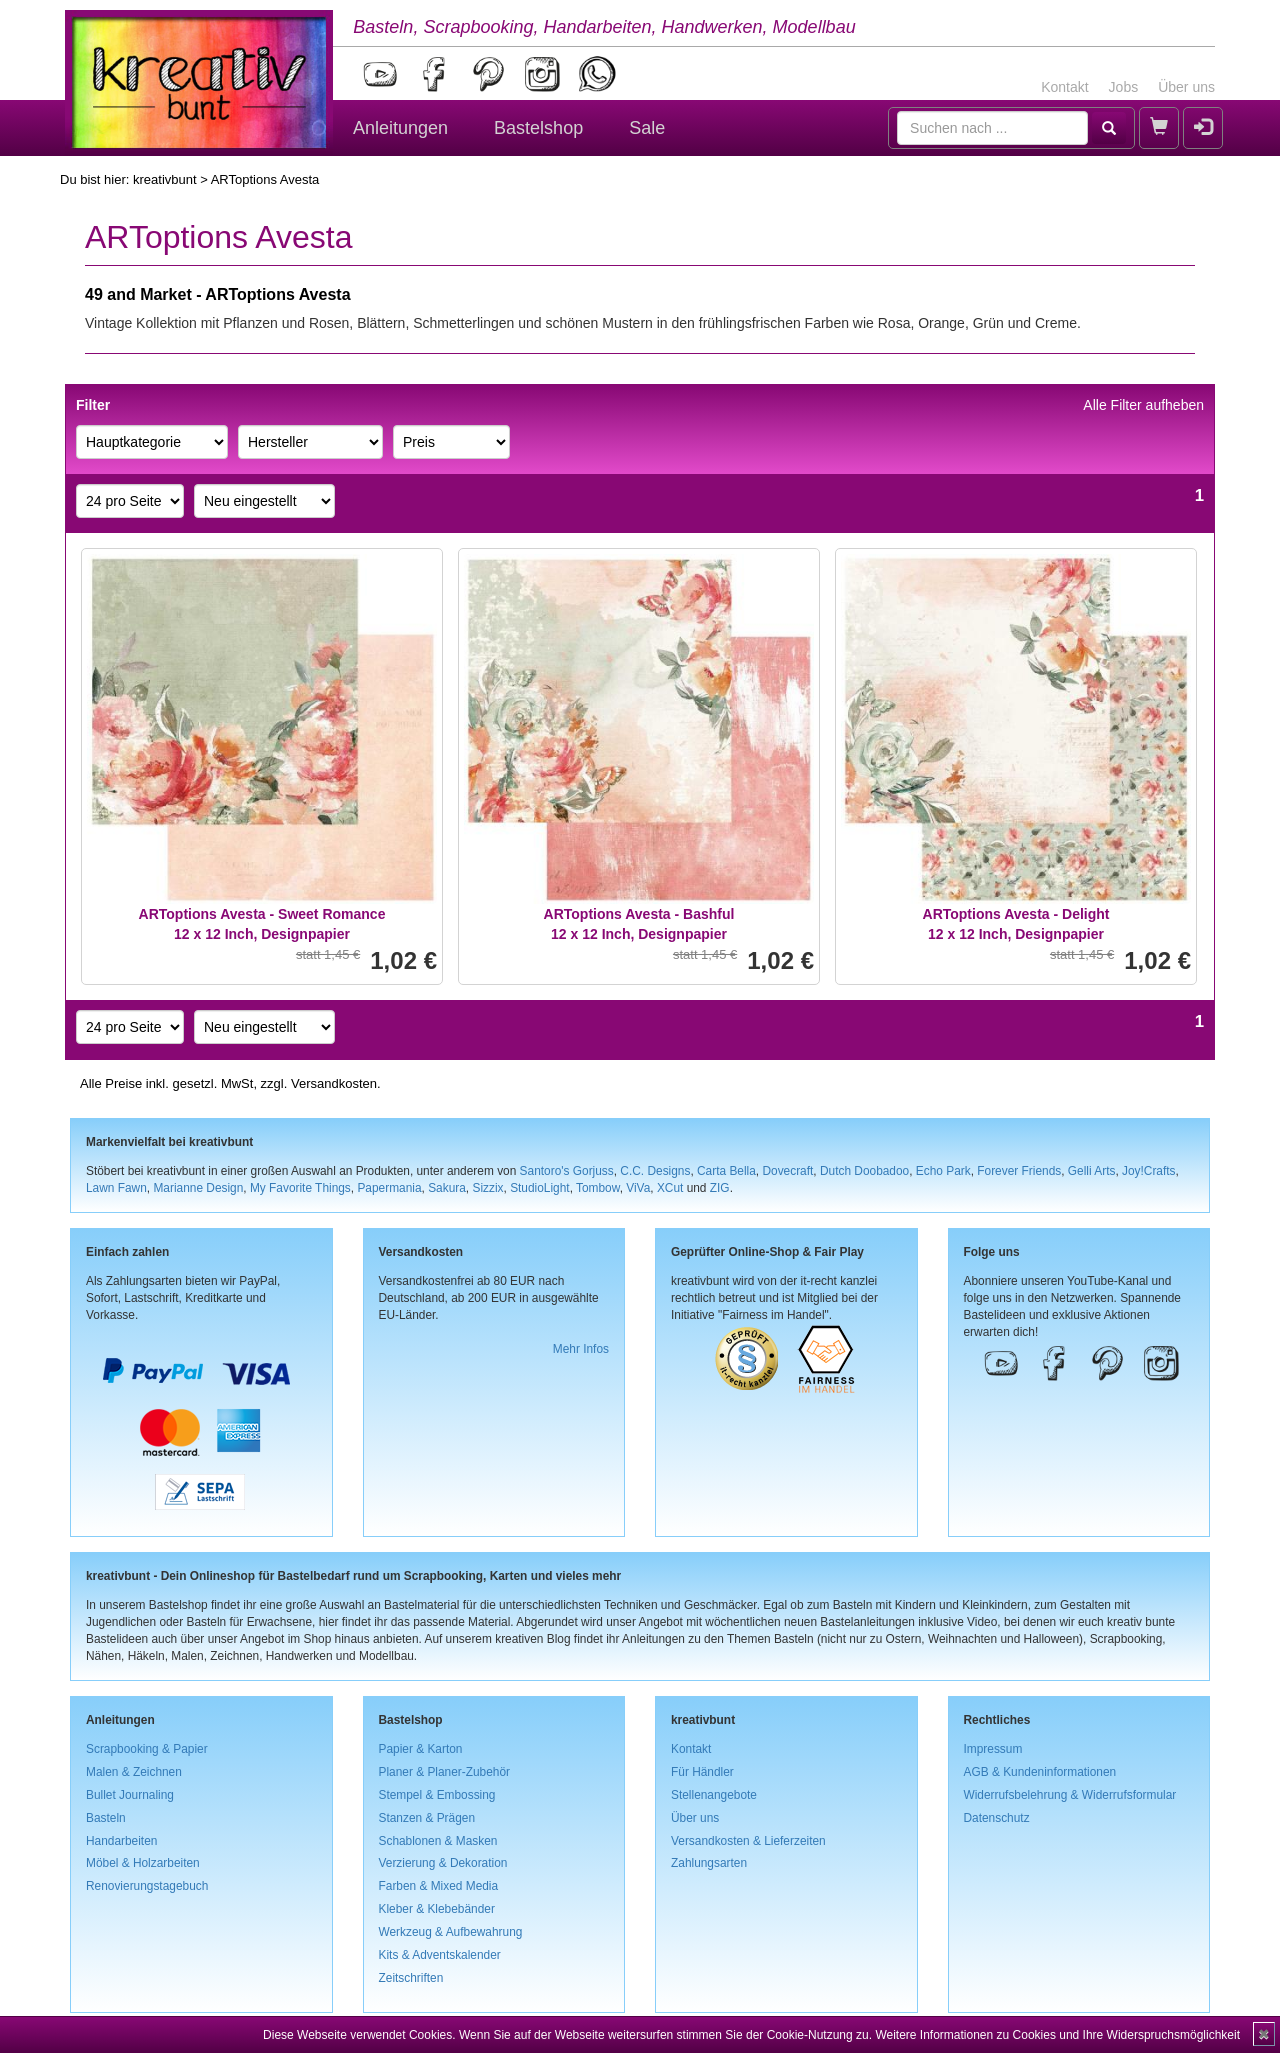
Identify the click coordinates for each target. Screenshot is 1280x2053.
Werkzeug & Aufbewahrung (451, 1932)
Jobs (1124, 87)
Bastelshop (538, 128)
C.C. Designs (655, 1171)
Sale (647, 128)
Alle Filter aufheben (1143, 405)
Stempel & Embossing (437, 1795)
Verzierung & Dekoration (443, 1863)
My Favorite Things (300, 1188)
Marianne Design (198, 1188)
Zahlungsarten (709, 1863)
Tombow (598, 1188)
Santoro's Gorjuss (567, 1171)
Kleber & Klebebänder (437, 1909)
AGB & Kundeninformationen (1040, 1772)
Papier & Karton (421, 1749)
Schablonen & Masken (438, 1841)
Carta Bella (726, 1171)
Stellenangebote (714, 1795)
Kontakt (1064, 87)
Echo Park (943, 1171)
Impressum (993, 1749)
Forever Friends (1019, 1171)
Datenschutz (997, 1818)
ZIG (720, 1188)
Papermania (389, 1188)
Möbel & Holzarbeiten (143, 1863)
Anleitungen (400, 128)
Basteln (106, 1818)
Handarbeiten (121, 1841)
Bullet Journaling (130, 1795)
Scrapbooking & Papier (147, 1749)
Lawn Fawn (116, 1188)
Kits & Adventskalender (440, 1955)
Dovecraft (787, 1171)
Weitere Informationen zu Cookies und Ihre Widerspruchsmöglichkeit (1057, 2035)
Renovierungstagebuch (147, 1886)
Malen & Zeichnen (134, 1772)
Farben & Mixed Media (439, 1886)
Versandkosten (334, 1083)
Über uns (1186, 87)
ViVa (638, 1188)
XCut (670, 1188)
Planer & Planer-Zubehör (445, 1772)
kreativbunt (165, 179)
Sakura (447, 1188)
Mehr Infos (581, 1349)
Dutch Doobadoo (864, 1171)
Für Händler (702, 1772)
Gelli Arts (1092, 1171)
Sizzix (487, 1188)
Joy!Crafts (1149, 1171)
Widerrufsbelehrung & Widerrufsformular (1070, 1795)
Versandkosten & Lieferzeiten (748, 1841)
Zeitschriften (411, 1978)
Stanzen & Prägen (427, 1818)
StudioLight (540, 1188)
